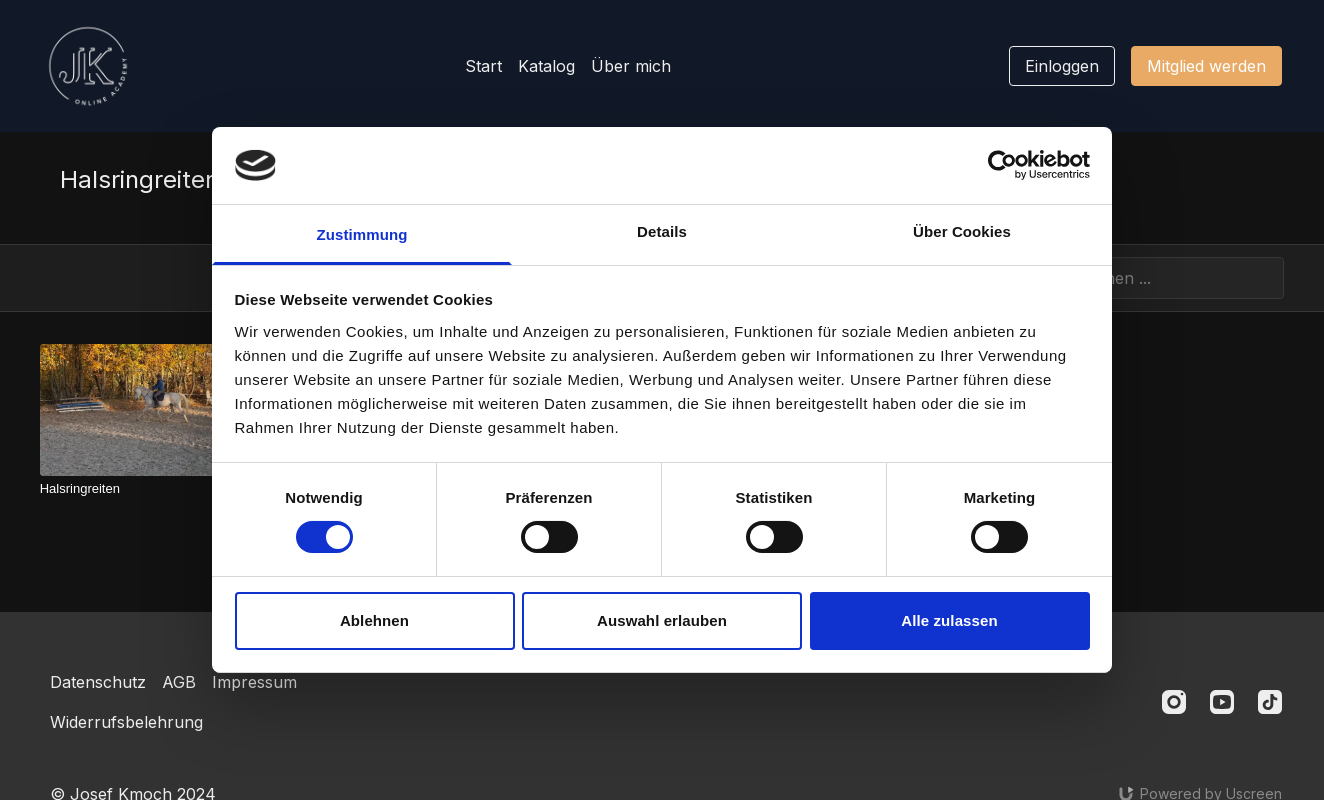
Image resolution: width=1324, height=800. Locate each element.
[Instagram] (1174, 702)
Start (483, 66)
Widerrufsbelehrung (126, 722)
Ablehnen (374, 620)
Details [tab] (662, 231)
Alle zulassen (949, 620)
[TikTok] (1270, 702)
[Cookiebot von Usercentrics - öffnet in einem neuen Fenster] (1002, 165)
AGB (179, 682)
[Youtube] (1222, 702)
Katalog (546, 66)
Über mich (631, 66)
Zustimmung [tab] (362, 234)
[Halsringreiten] (158, 489)
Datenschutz (98, 682)
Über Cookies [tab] (962, 231)
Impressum (254, 682)
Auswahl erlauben (662, 620)
